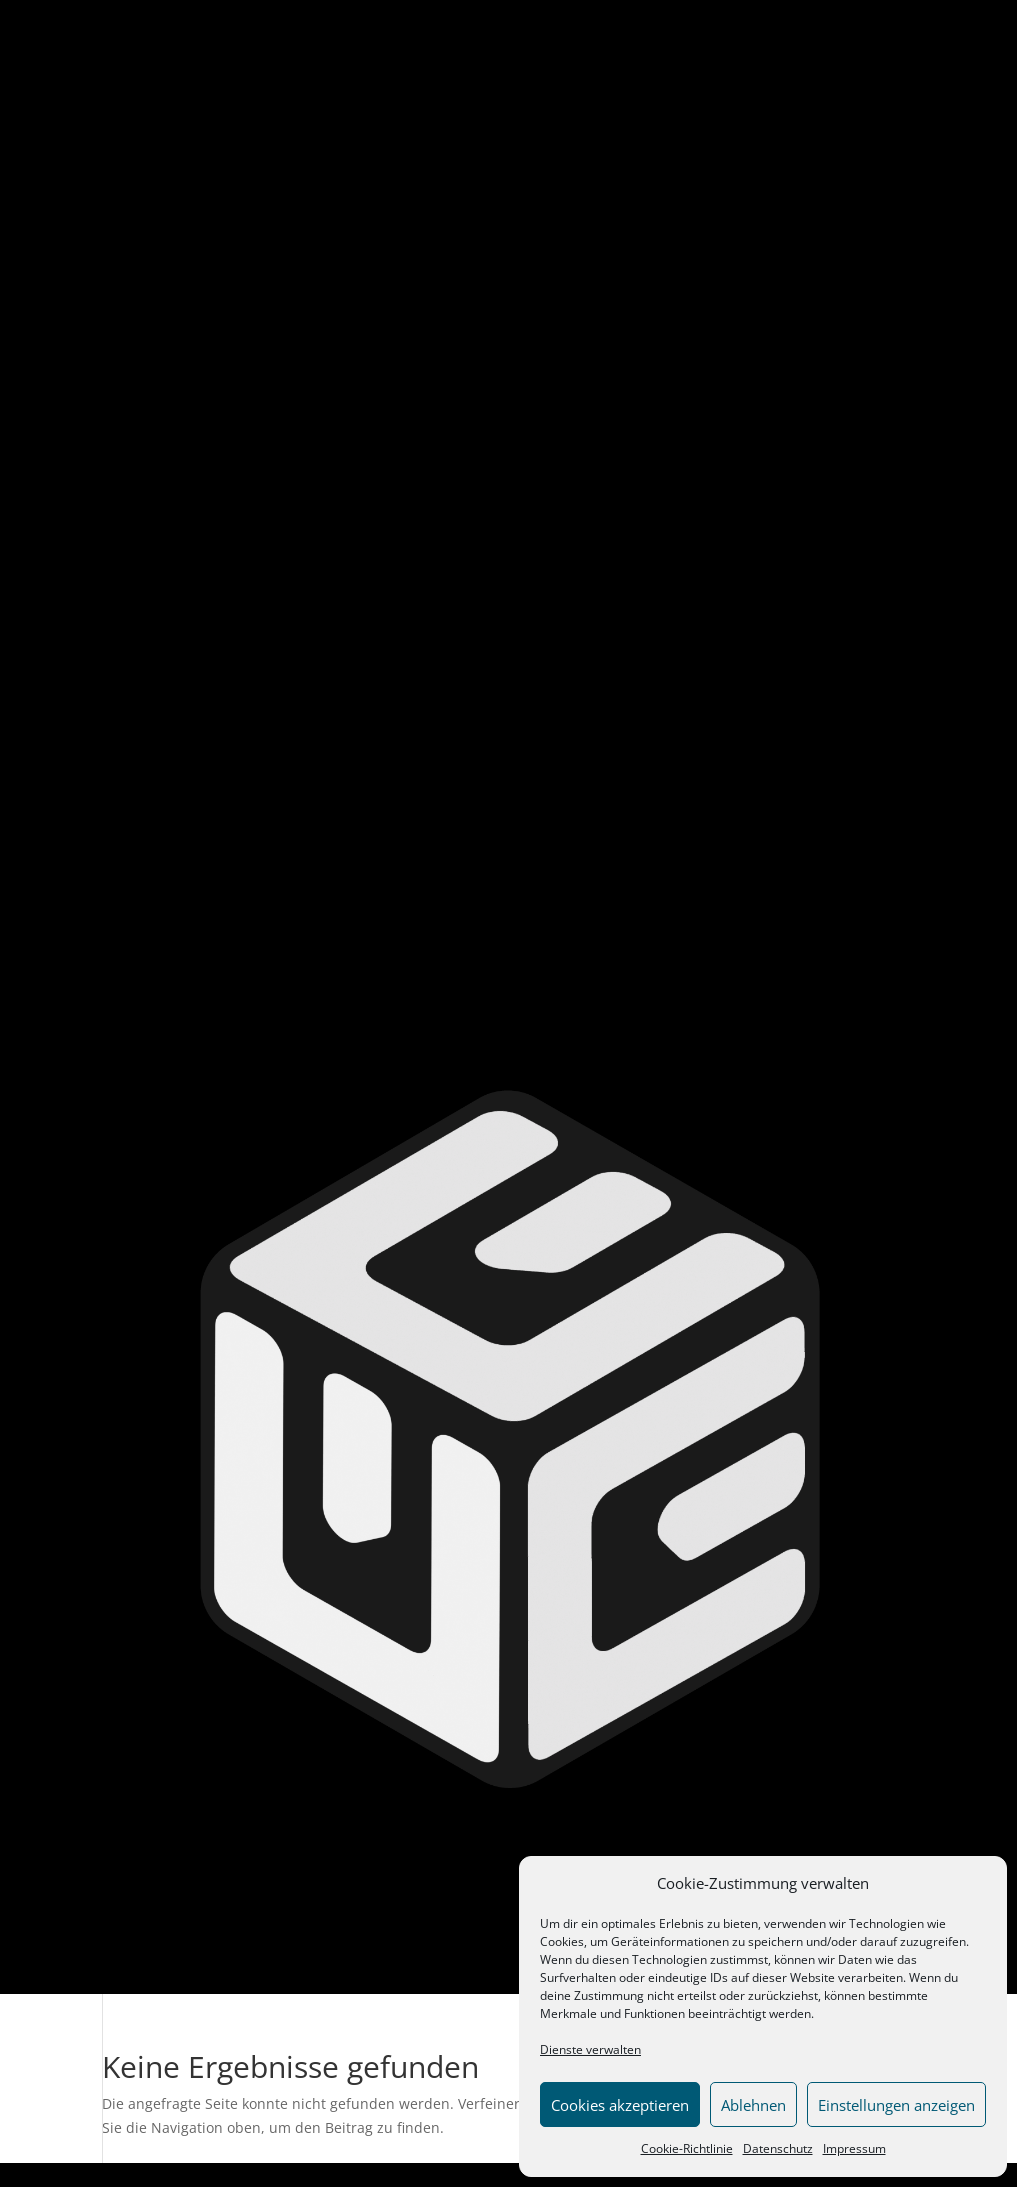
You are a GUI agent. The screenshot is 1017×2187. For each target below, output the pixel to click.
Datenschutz (778, 2148)
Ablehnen (753, 2105)
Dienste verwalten (590, 2049)
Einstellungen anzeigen (896, 2105)
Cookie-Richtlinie (687, 2148)
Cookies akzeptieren (620, 2105)
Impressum (854, 2148)
